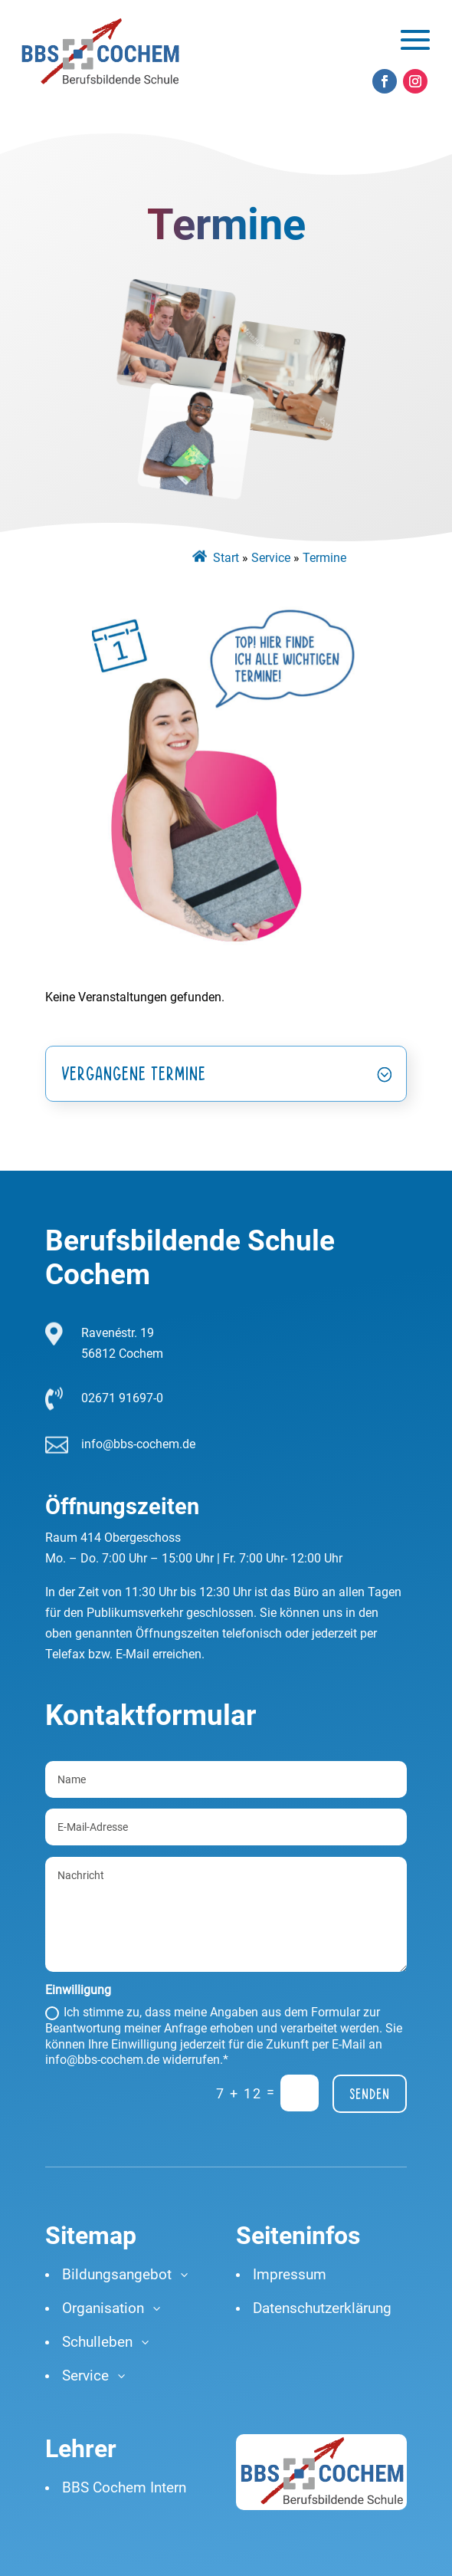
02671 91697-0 (122, 1398)
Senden (369, 2093)
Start (226, 557)
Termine (324, 557)
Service (270, 557)
